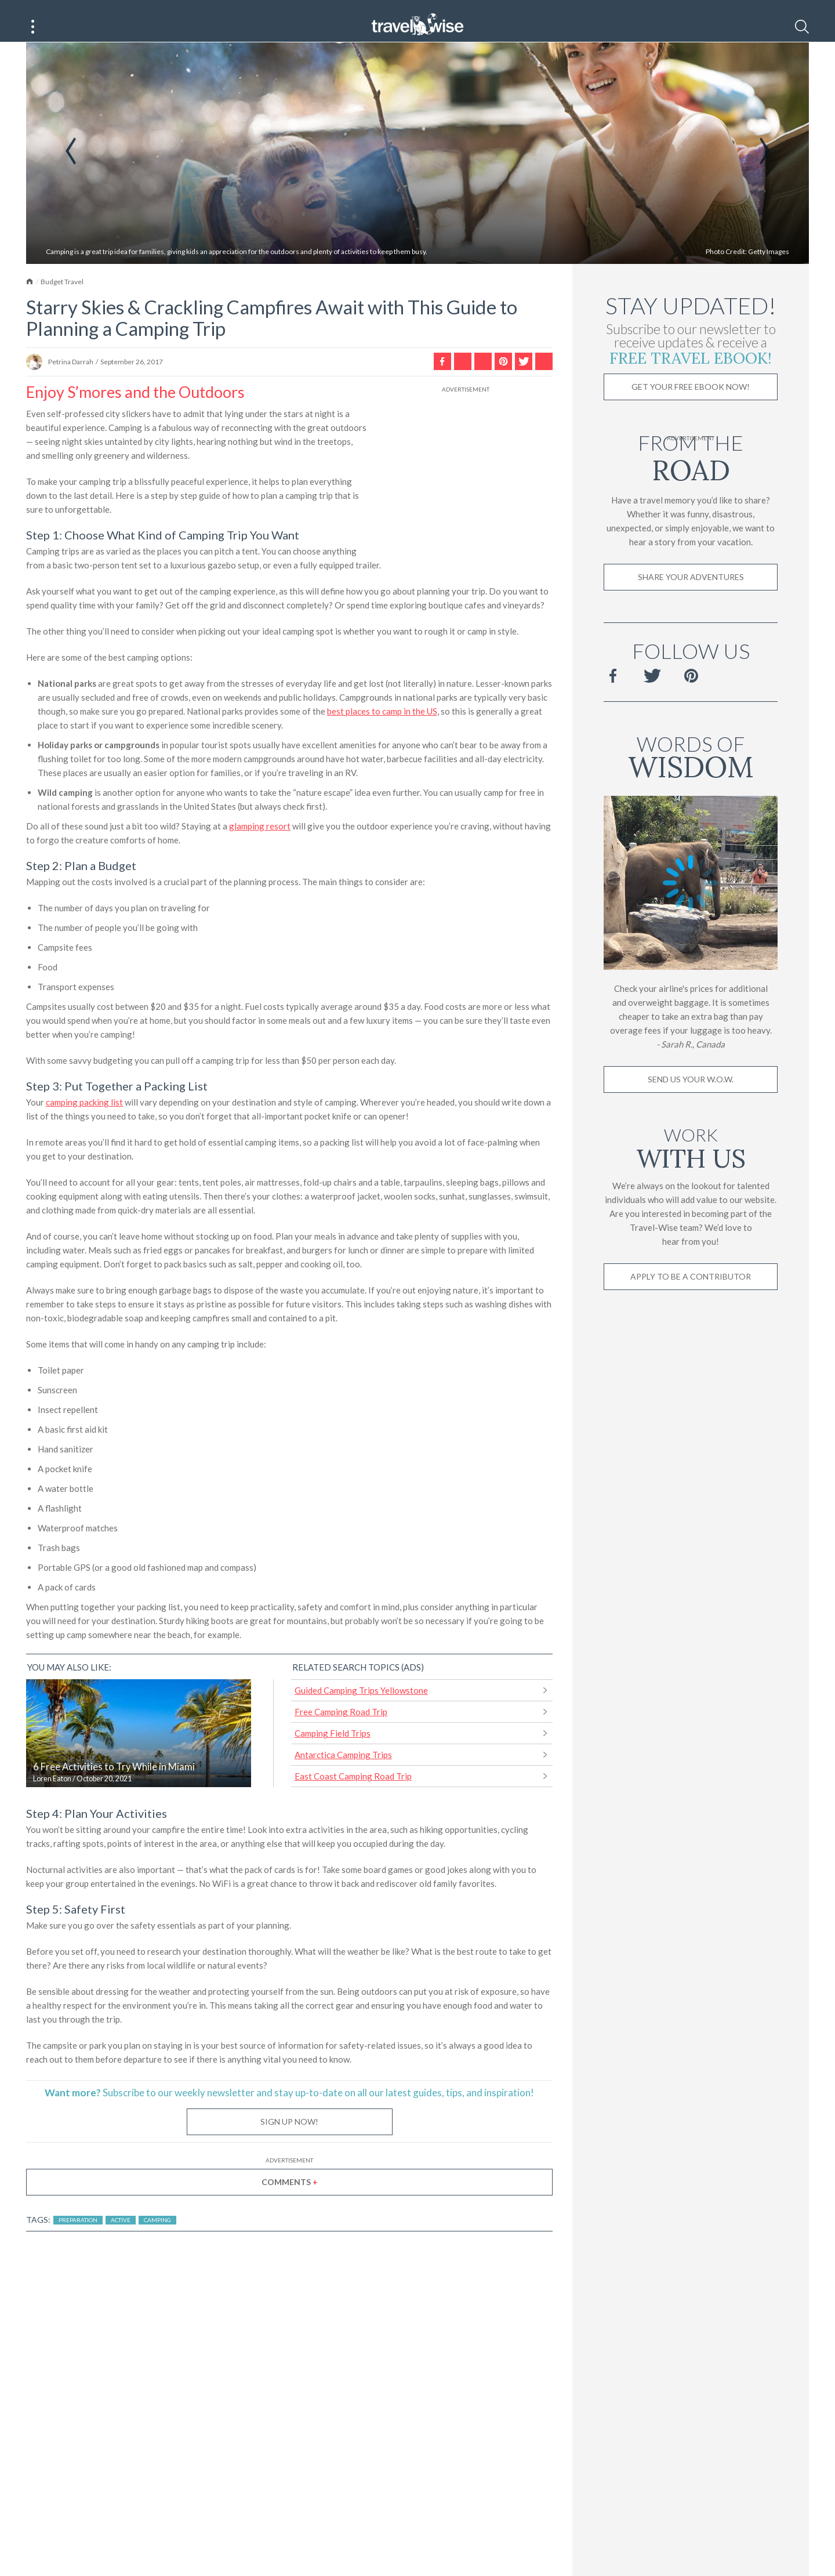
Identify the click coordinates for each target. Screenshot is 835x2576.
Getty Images (768, 265)
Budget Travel (62, 295)
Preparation (78, 2233)
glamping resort (260, 840)
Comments (290, 2196)
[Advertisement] (466, 481)
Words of (691, 768)
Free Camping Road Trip (341, 1725)
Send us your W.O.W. (691, 1093)
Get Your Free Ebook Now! (690, 400)
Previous (71, 165)
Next (765, 165)
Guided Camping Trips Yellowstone (361, 1704)
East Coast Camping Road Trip (353, 1790)
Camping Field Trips (333, 1747)
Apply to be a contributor (690, 1290)
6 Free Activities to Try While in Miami (114, 1781)
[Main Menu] (33, 27)
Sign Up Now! (289, 2135)
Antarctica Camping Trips (343, 1768)
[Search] (802, 27)
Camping (157, 2233)
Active (120, 2233)
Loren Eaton (52, 1792)
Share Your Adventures (691, 591)
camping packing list (84, 1116)
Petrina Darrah (70, 375)
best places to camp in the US (382, 725)
